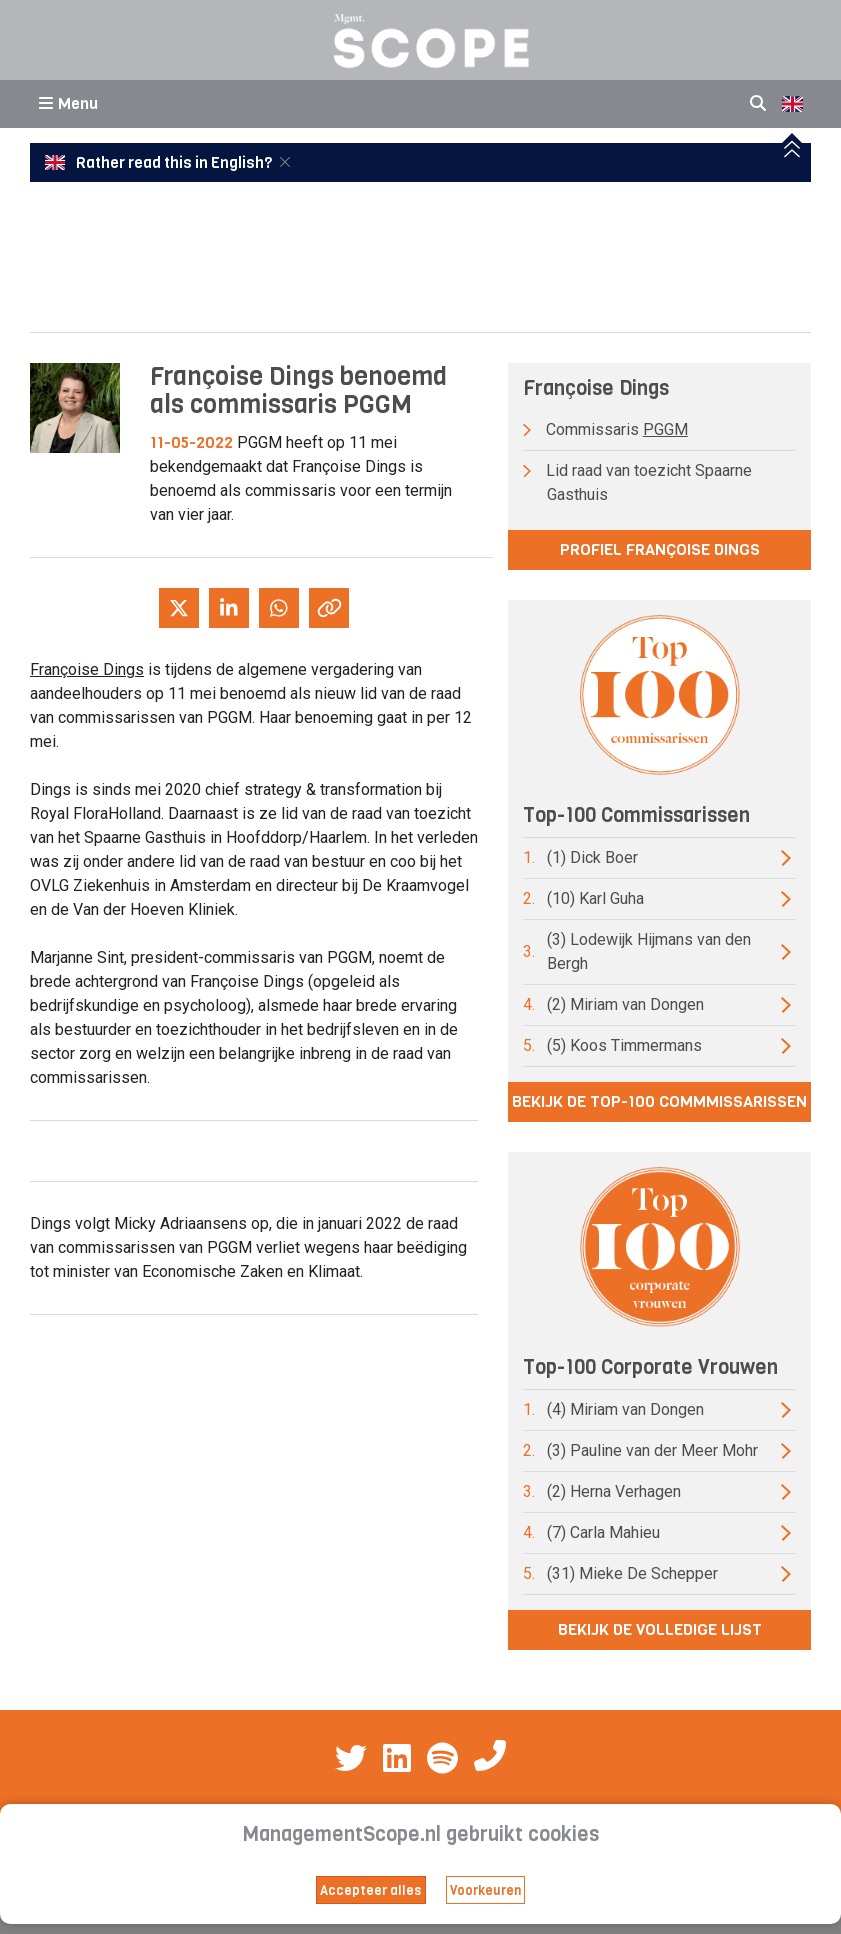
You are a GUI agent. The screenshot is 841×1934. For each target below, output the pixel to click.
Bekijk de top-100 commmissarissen (659, 1101)
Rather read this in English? (160, 163)
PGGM (665, 429)
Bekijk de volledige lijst (660, 1629)
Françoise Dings (87, 669)
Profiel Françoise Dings (660, 549)
